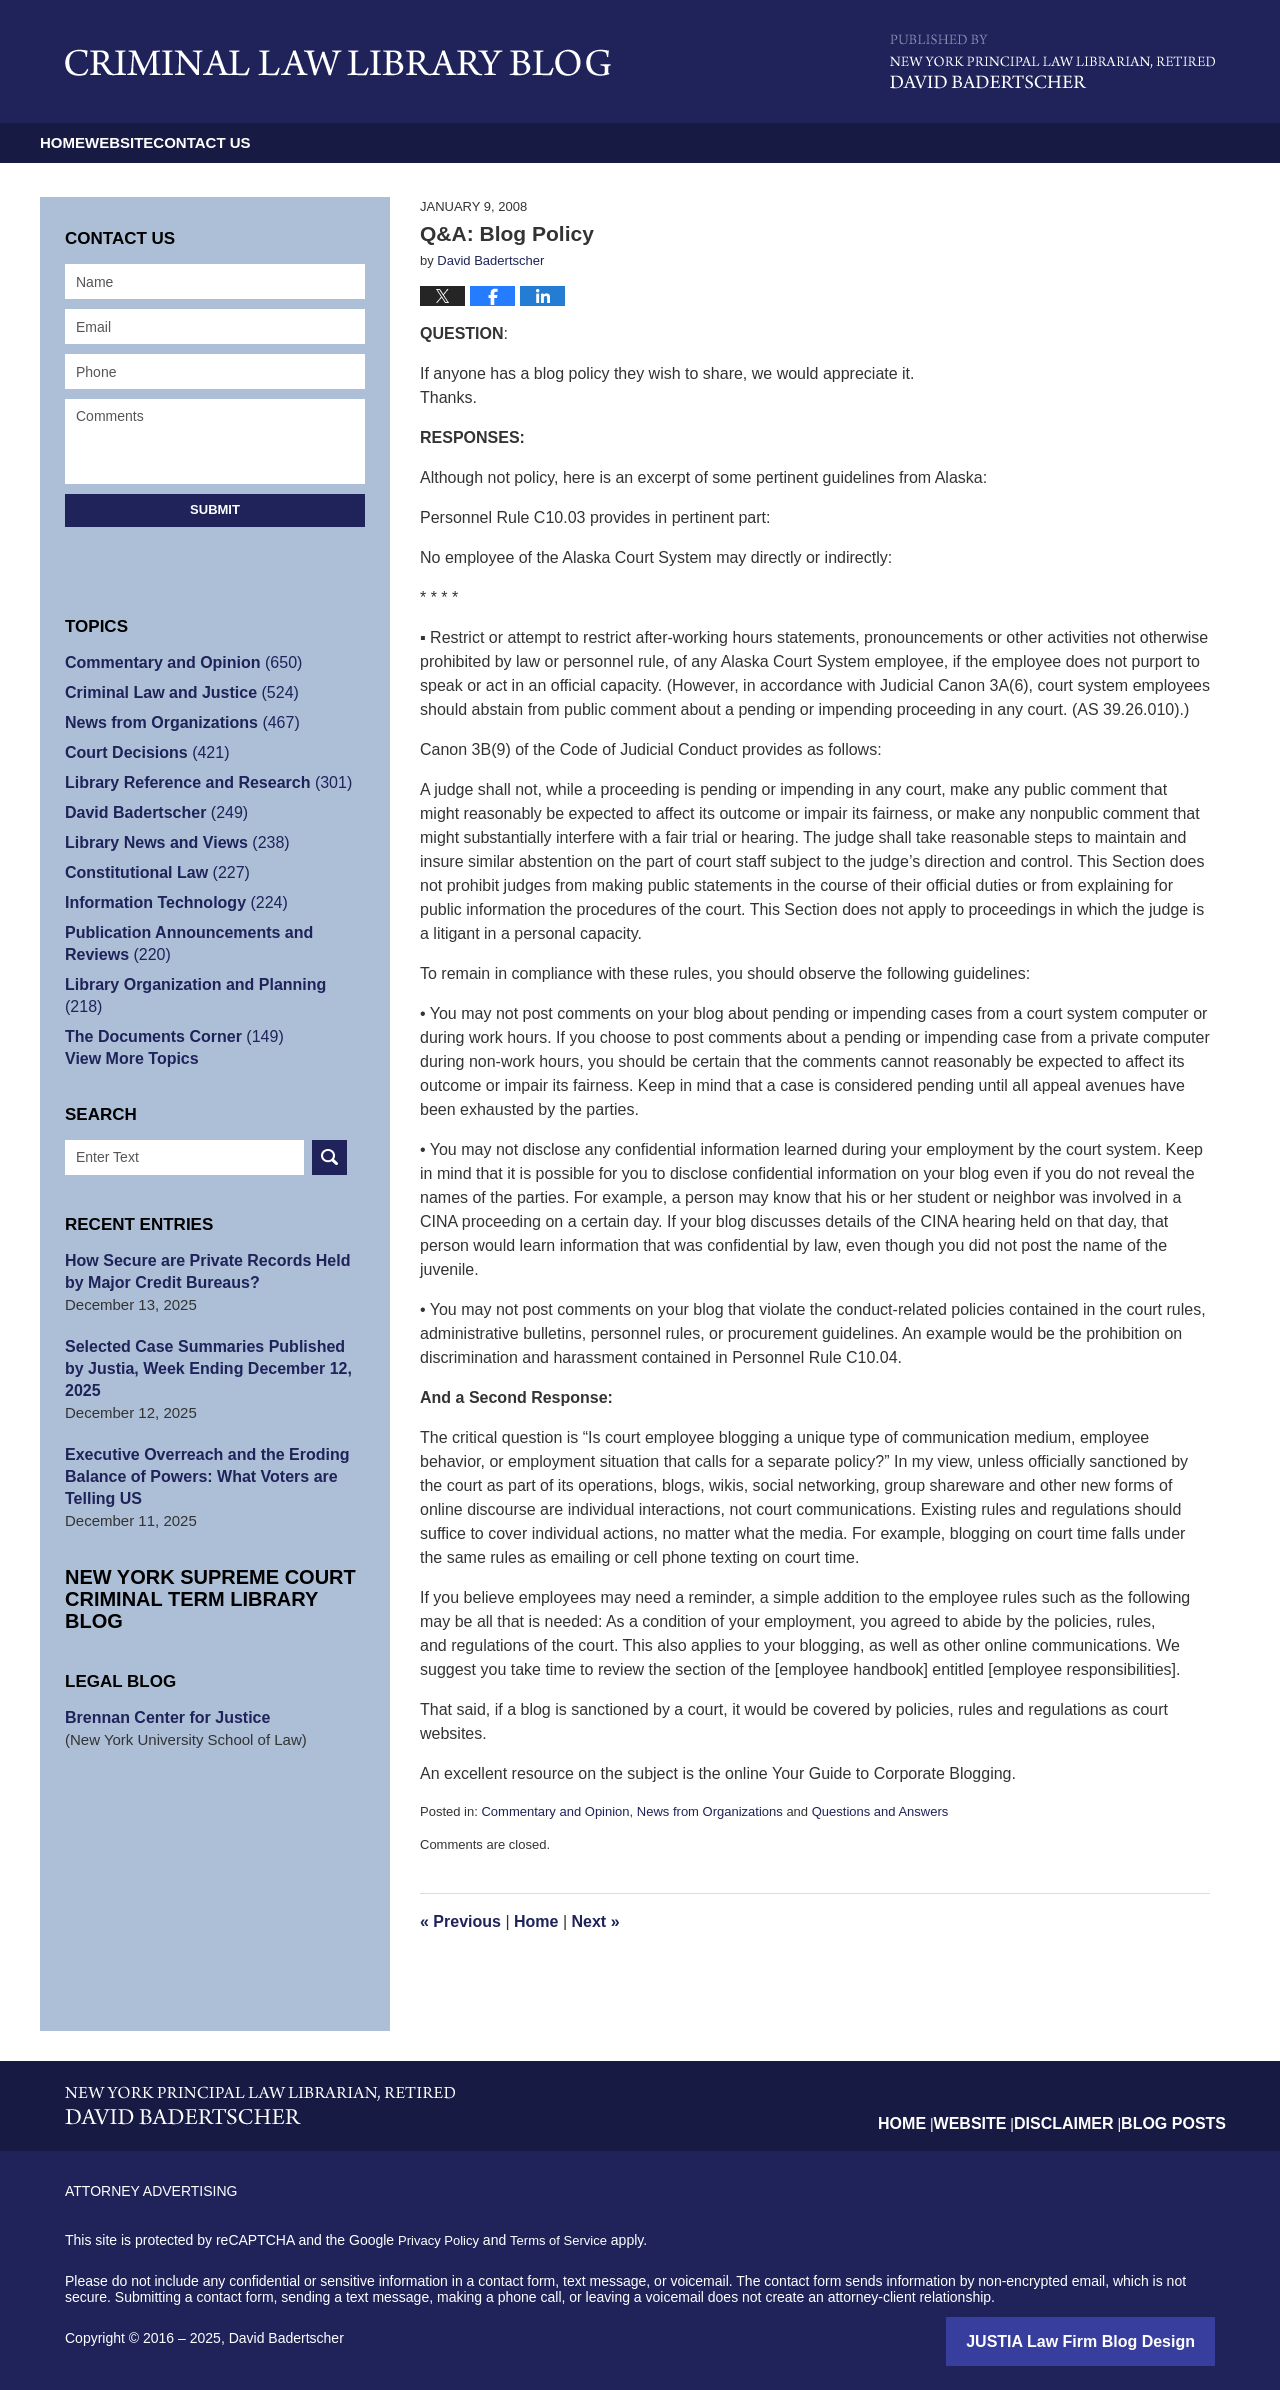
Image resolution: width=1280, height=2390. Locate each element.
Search (329, 1135)
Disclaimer (1083, 2107)
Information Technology (169, 902)
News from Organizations (710, 1811)
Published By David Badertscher (1052, 61)
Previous (460, 1921)
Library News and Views (170, 842)
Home (102, 142)
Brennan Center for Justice (161, 1651)
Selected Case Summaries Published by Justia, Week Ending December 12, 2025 (207, 1335)
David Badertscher (151, 812)
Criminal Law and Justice (174, 692)
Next (596, 1921)
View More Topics (127, 1036)
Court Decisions (142, 752)
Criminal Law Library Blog (338, 62)
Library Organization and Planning (207, 984)
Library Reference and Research (199, 782)
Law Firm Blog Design (1119, 2340)
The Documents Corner (167, 1014)
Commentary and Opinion (555, 1811)
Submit (215, 509)
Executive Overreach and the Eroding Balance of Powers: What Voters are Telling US (198, 1432)
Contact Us (401, 142)
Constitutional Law (151, 872)
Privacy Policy (441, 2240)
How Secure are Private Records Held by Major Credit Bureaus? (209, 1249)
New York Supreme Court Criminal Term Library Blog (199, 1543)
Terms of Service (568, 2240)
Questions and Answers (880, 1811)
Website (239, 142)
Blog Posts (1180, 2107)
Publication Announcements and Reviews (213, 943)
